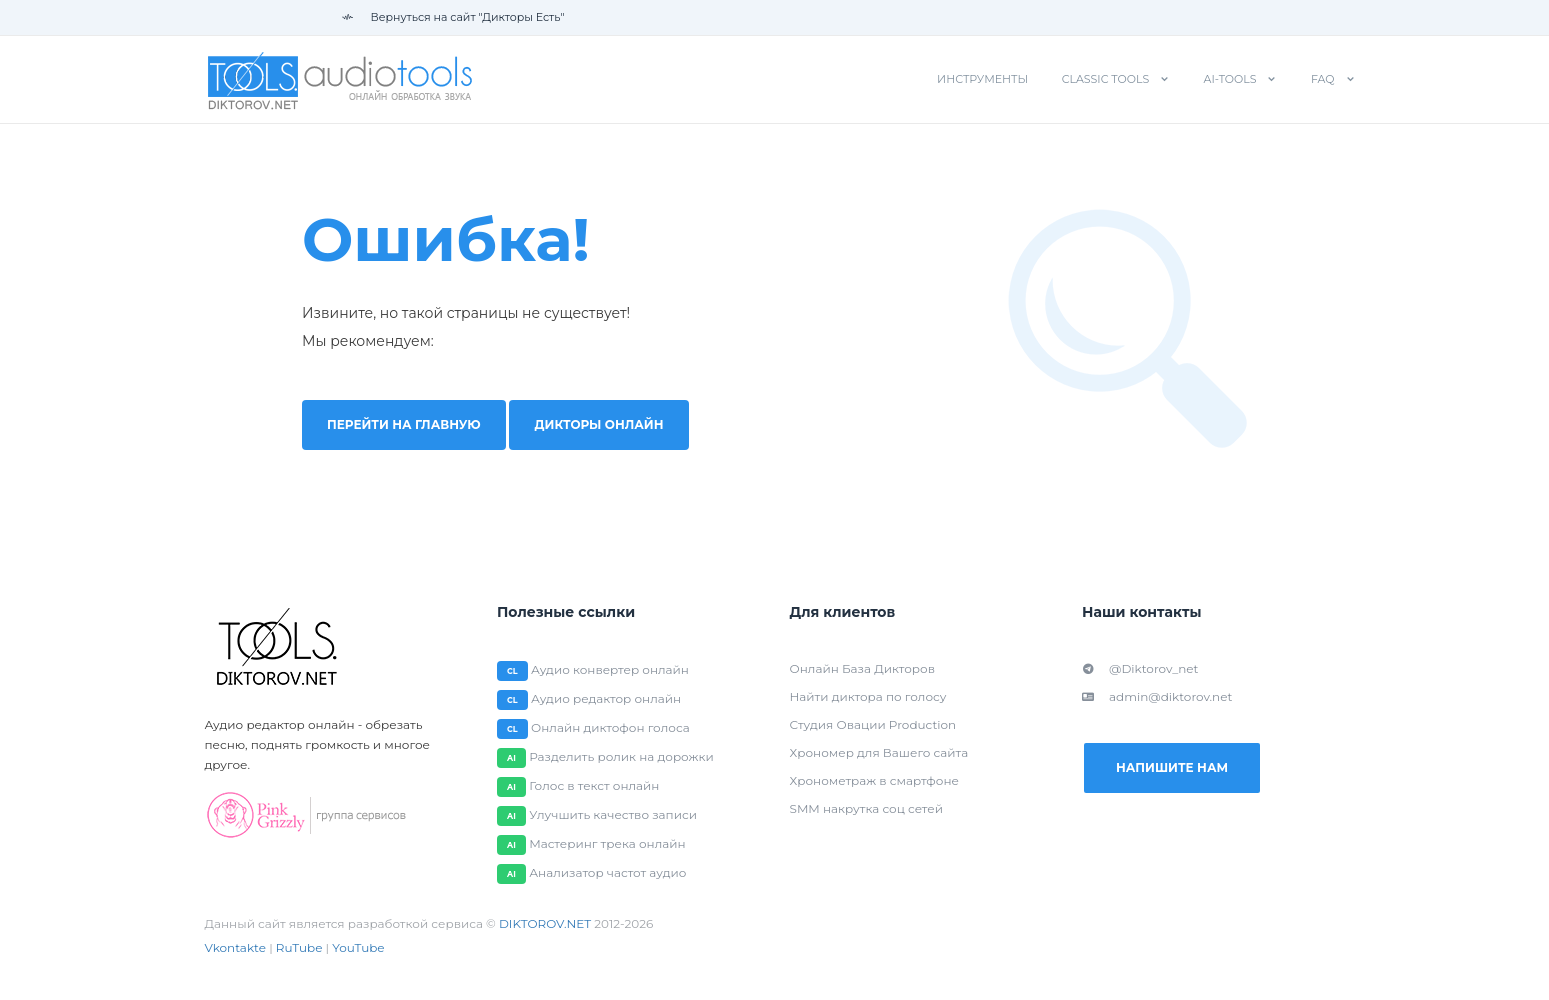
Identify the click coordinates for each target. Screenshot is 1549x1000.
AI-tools (1230, 79)
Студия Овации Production (873, 724)
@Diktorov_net (1140, 668)
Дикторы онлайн (599, 424)
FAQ (1323, 79)
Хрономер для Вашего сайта (879, 752)
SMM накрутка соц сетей (866, 808)
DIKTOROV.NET (545, 923)
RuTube (299, 947)
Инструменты (982, 79)
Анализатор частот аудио (607, 872)
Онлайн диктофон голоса (610, 727)
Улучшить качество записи (613, 814)
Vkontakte (236, 947)
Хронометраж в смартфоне (874, 780)
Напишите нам (1172, 767)
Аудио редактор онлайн (606, 698)
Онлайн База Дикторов (862, 668)
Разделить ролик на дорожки (621, 756)
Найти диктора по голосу (868, 696)
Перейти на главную (404, 424)
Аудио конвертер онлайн (610, 669)
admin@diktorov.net (1157, 696)
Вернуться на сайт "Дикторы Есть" (453, 17)
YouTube (358, 947)
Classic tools (1106, 79)
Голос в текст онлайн (594, 785)
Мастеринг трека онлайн (607, 843)
